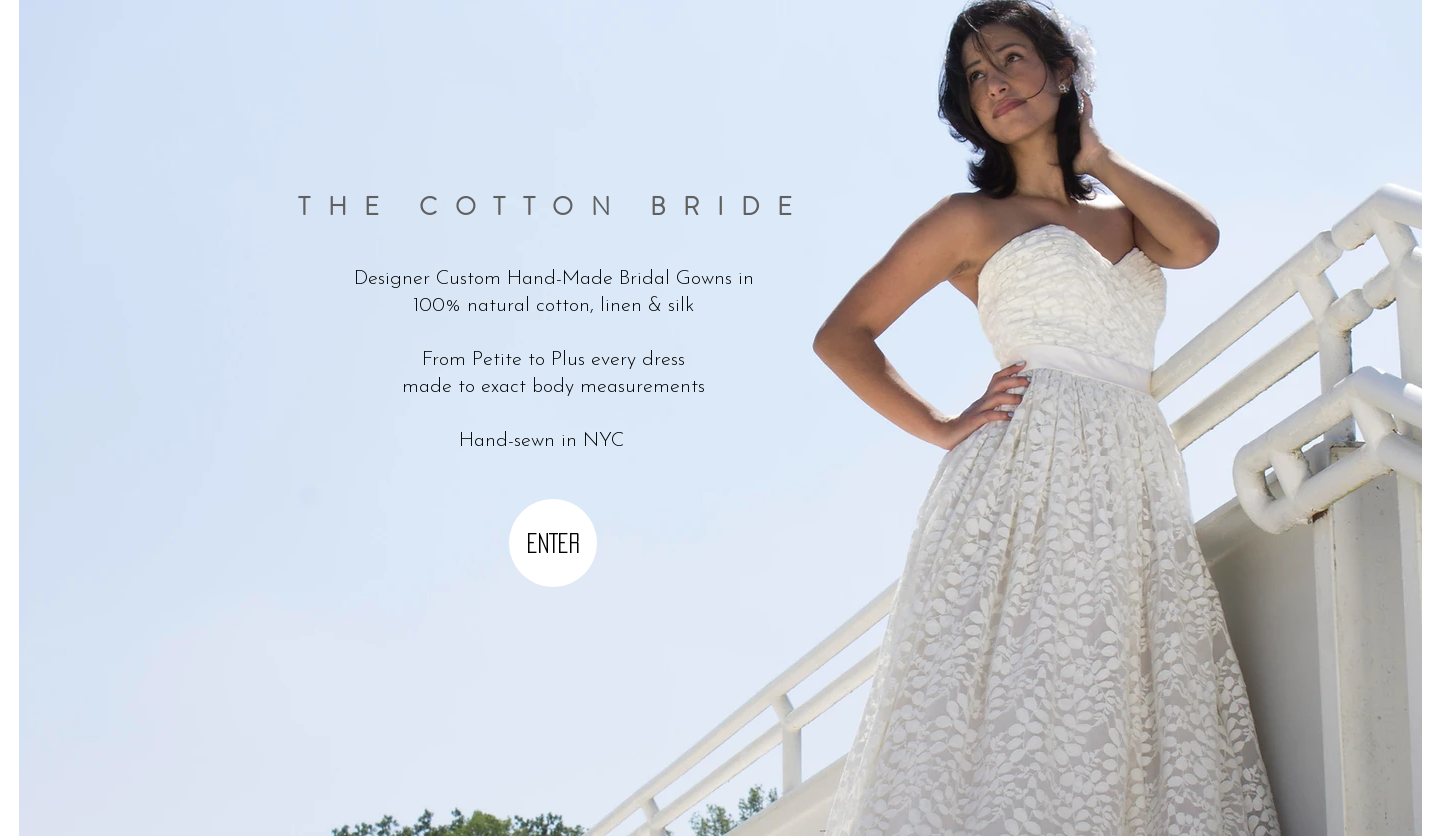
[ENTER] (553, 543)
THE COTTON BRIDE (553, 207)
